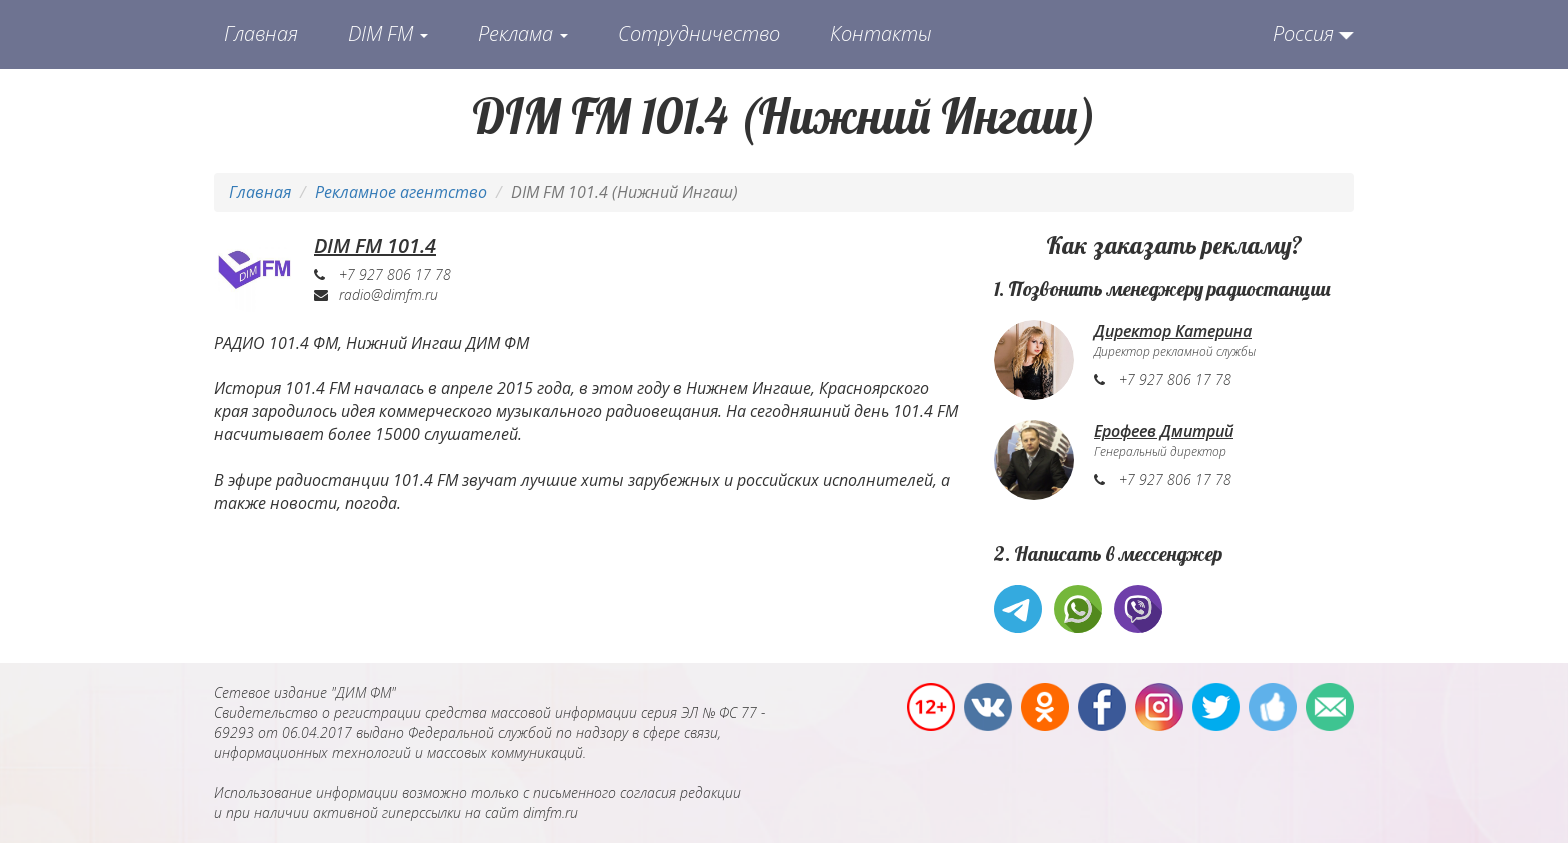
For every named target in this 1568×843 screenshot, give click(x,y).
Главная (261, 33)
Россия (1303, 33)
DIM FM (388, 33)
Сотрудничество (699, 33)
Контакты (881, 33)
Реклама (523, 33)
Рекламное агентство (401, 192)
